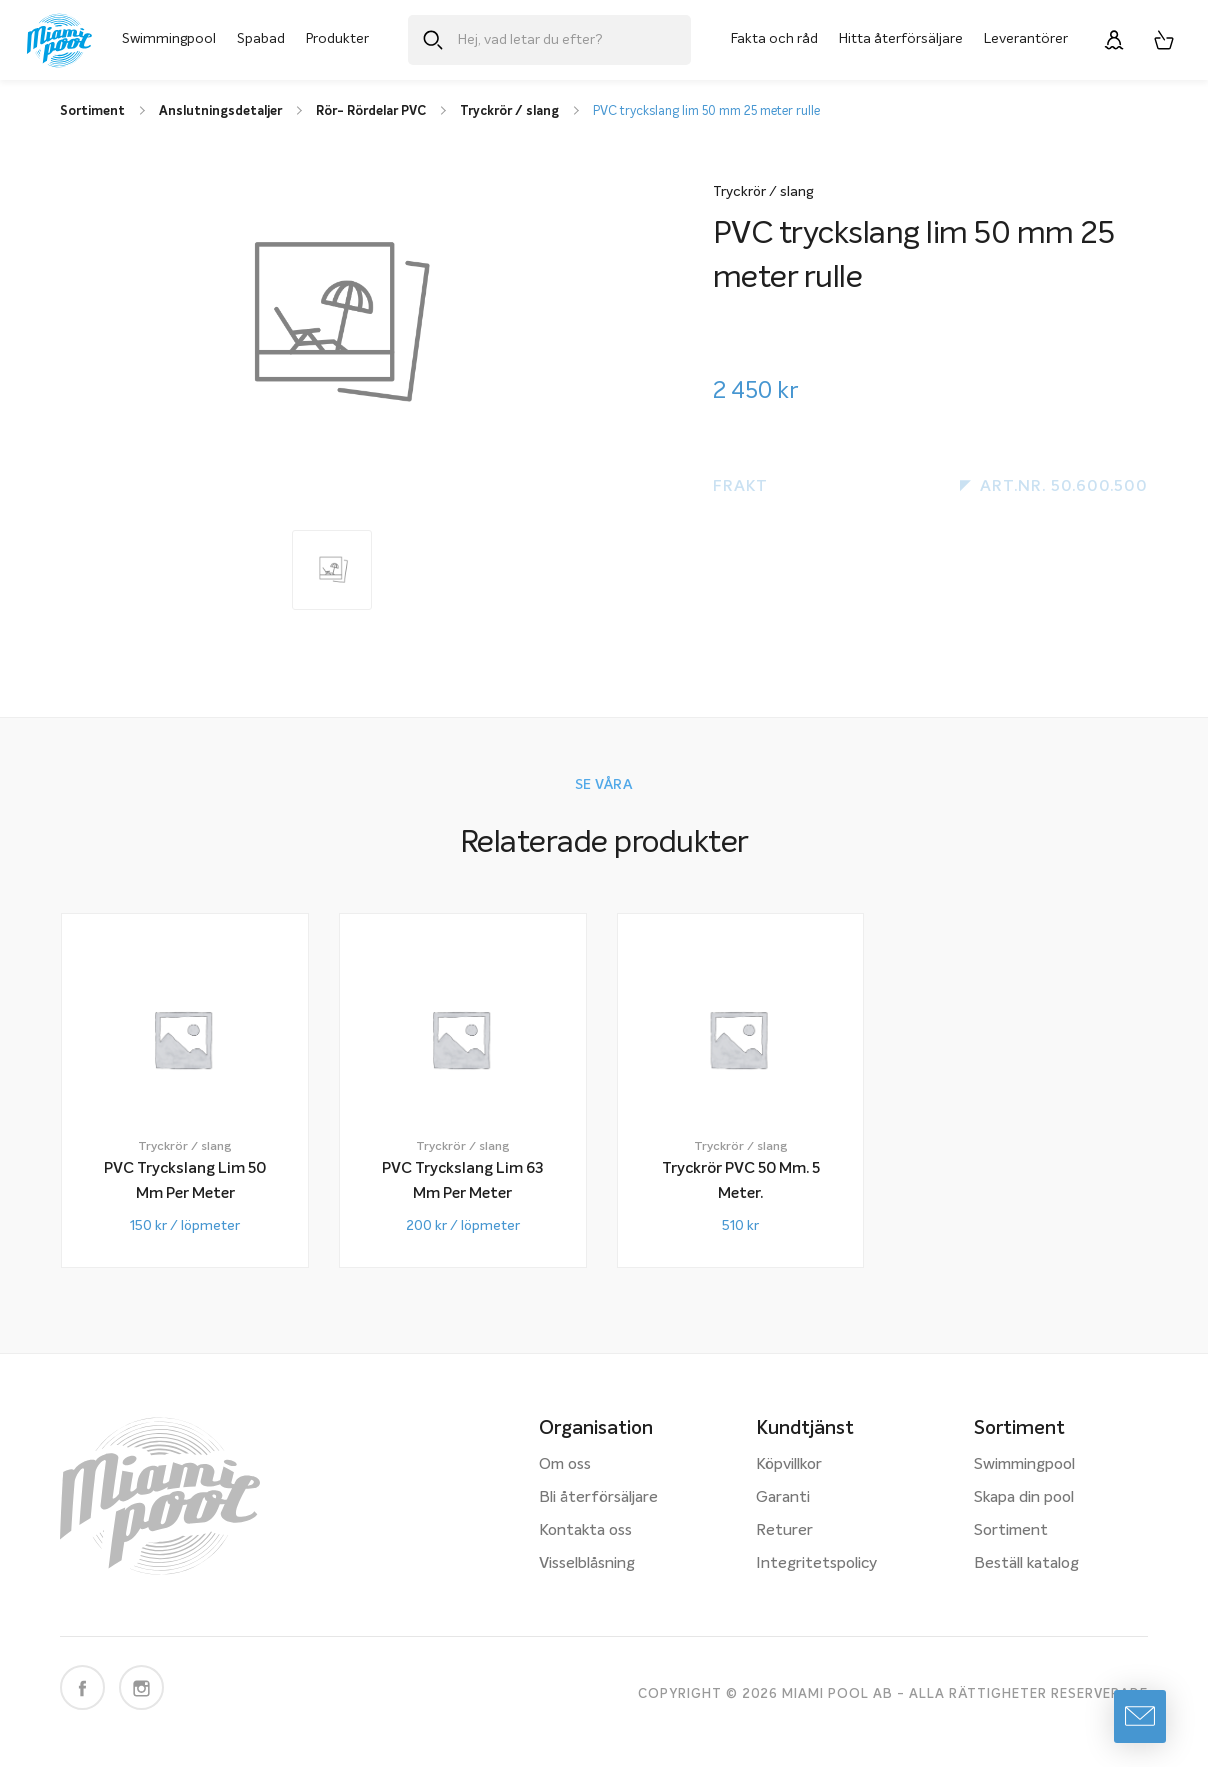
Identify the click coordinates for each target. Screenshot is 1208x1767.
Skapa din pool (1024, 1498)
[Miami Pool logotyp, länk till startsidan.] (59, 40)
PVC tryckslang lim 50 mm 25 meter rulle (706, 111)
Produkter (337, 39)
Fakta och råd (774, 39)
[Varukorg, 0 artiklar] (1164, 40)
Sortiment (1011, 1531)
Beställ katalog (1026, 1564)
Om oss (565, 1465)
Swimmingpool (169, 39)
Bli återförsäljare (598, 1498)
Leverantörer (1026, 39)
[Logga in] (1114, 40)
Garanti (783, 1498)
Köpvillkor (789, 1465)
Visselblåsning (587, 1564)
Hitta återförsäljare (901, 39)
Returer (784, 1531)
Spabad (261, 39)
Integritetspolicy (816, 1564)
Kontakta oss (585, 1531)
